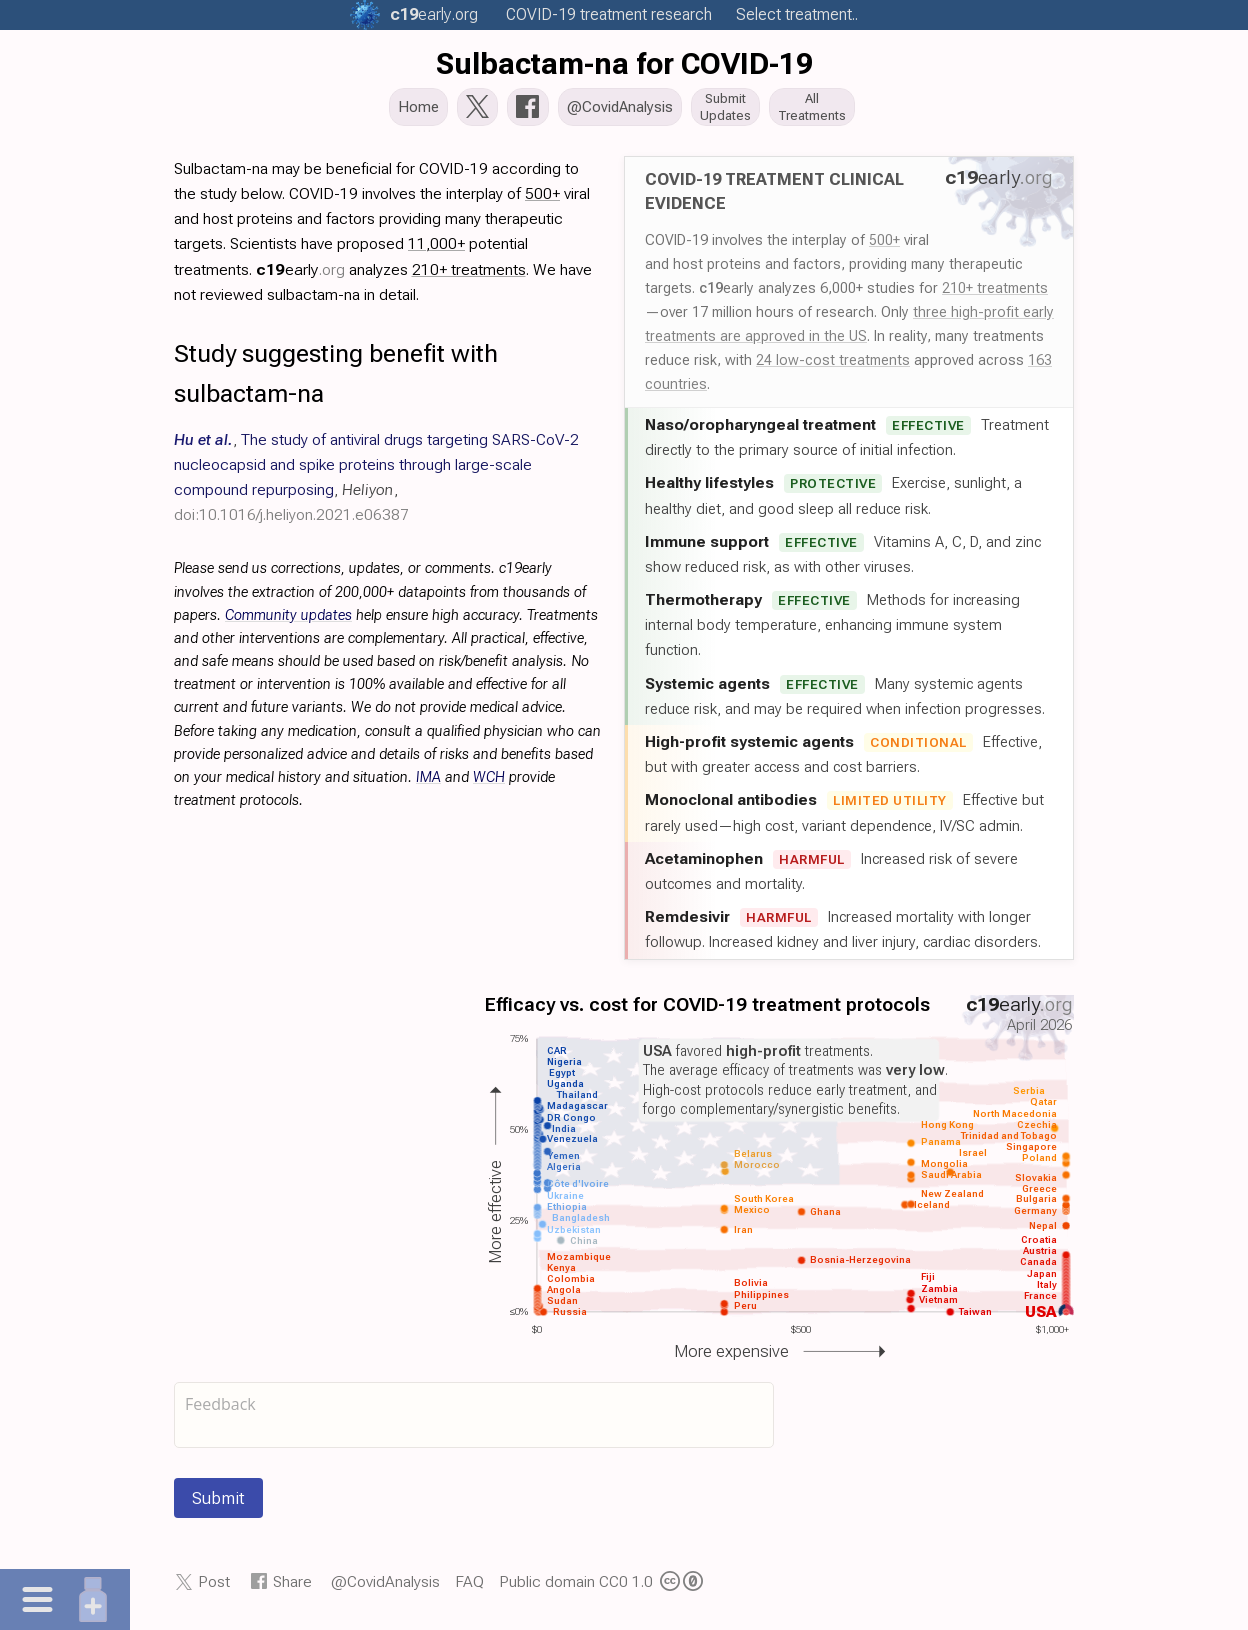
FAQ (469, 1587)
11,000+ (436, 249)
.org (434, 14)
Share (292, 1587)
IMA (428, 783)
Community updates (288, 621)
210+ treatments (995, 294)
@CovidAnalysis (385, 1587)
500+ (884, 246)
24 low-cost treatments (833, 366)
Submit (218, 1504)
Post (214, 1587)
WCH (489, 783)
